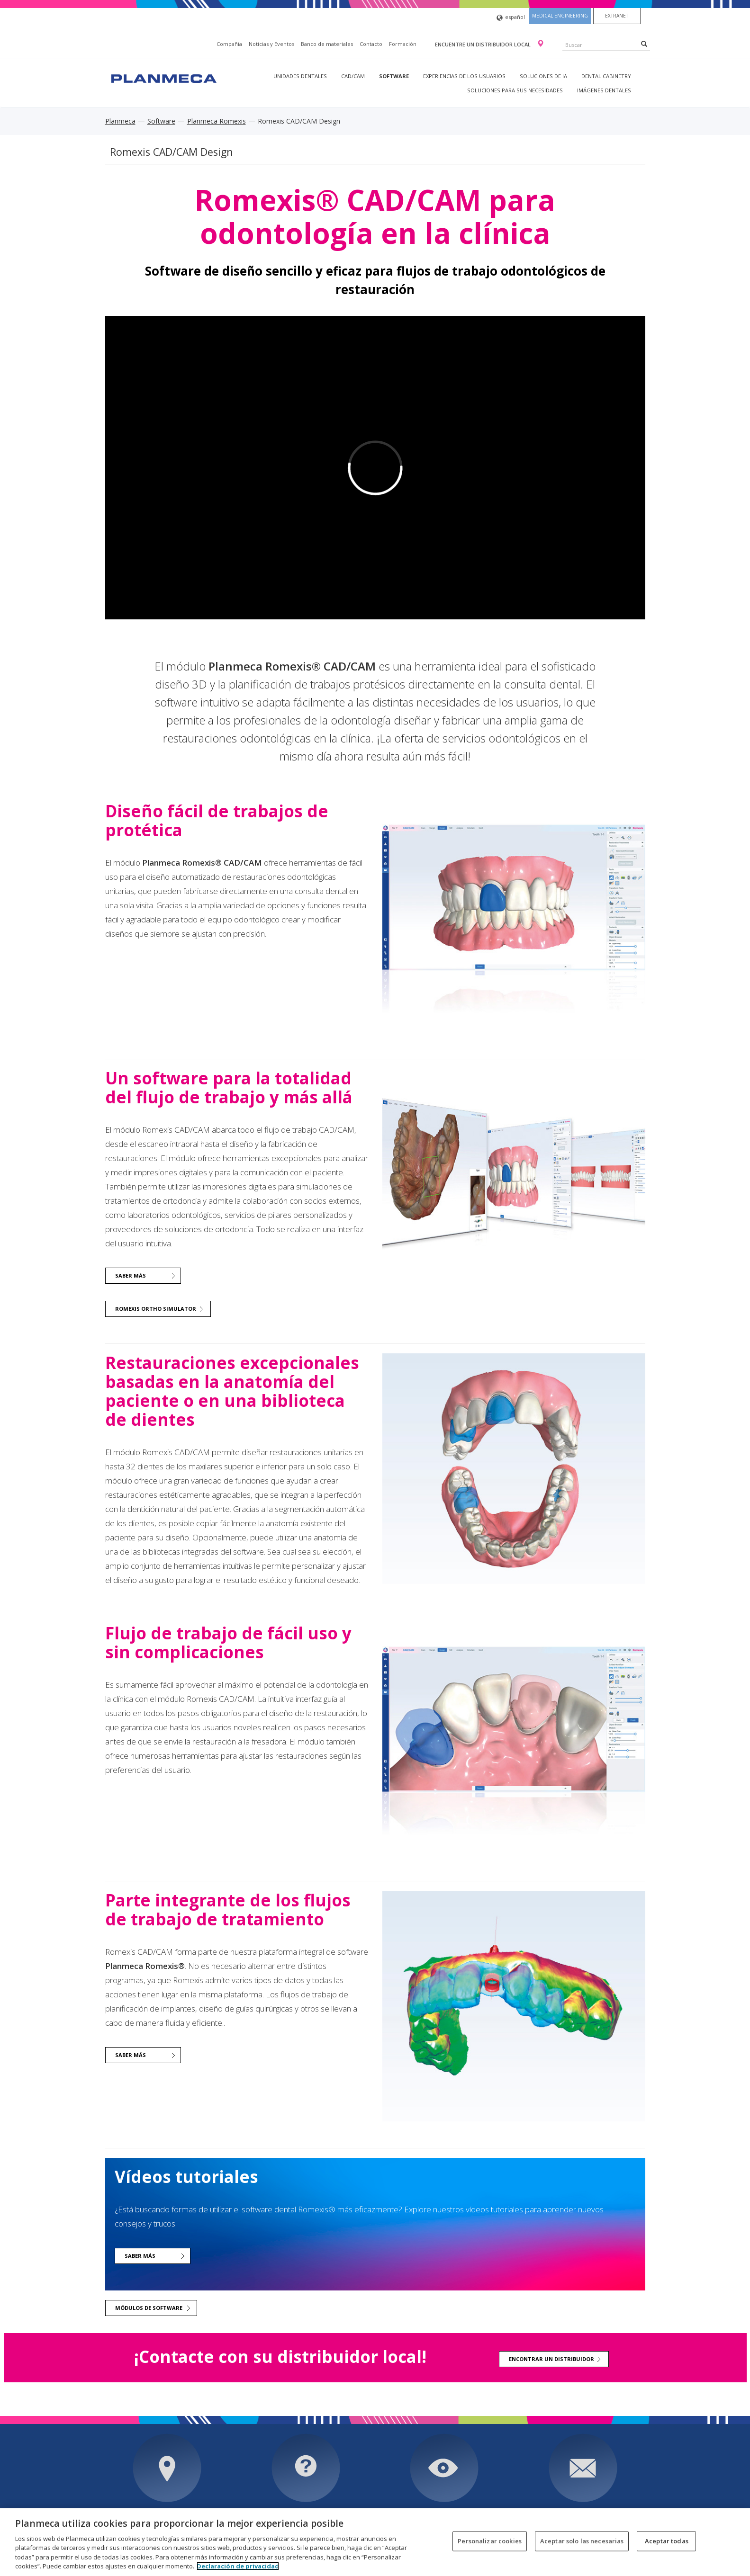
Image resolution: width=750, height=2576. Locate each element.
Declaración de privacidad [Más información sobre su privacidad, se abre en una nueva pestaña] (238, 2566)
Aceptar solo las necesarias (582, 2541)
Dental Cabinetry (606, 76)
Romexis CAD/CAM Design (171, 152)
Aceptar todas (666, 2541)
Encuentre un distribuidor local (483, 44)
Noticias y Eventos (271, 43)
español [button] (511, 18)
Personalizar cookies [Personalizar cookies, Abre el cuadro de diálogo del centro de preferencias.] (490, 2541)
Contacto (371, 43)
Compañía (229, 43)
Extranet (616, 15)
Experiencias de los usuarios (464, 76)
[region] (375, 2542)
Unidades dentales (300, 76)
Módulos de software (148, 2307)
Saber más (130, 1275)
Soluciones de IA (543, 76)
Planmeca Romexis (216, 120)
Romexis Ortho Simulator (155, 1308)
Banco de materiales (327, 43)
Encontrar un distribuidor (551, 2358)
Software (394, 76)
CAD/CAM (353, 76)
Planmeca (120, 120)
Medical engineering (560, 15)
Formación (402, 43)
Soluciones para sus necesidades (515, 90)
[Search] (644, 43)
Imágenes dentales (604, 90)
